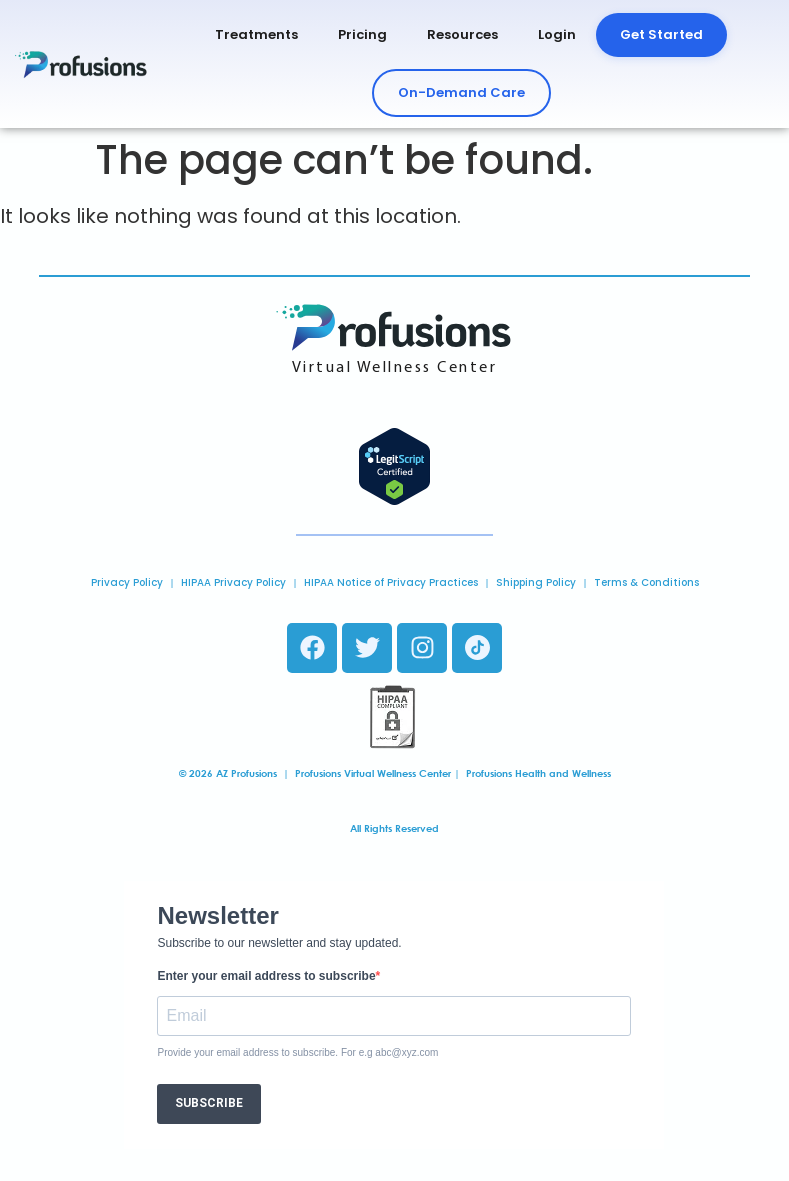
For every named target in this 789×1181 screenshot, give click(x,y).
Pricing (362, 34)
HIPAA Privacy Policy (233, 582)
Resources (462, 34)
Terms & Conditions (646, 582)
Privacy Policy (127, 582)
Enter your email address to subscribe (266, 976)
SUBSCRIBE (209, 1103)
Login (557, 34)
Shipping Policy (536, 582)
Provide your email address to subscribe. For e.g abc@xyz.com (297, 1053)
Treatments (256, 34)
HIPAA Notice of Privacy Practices (391, 582)
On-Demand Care (461, 92)
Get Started (661, 34)
